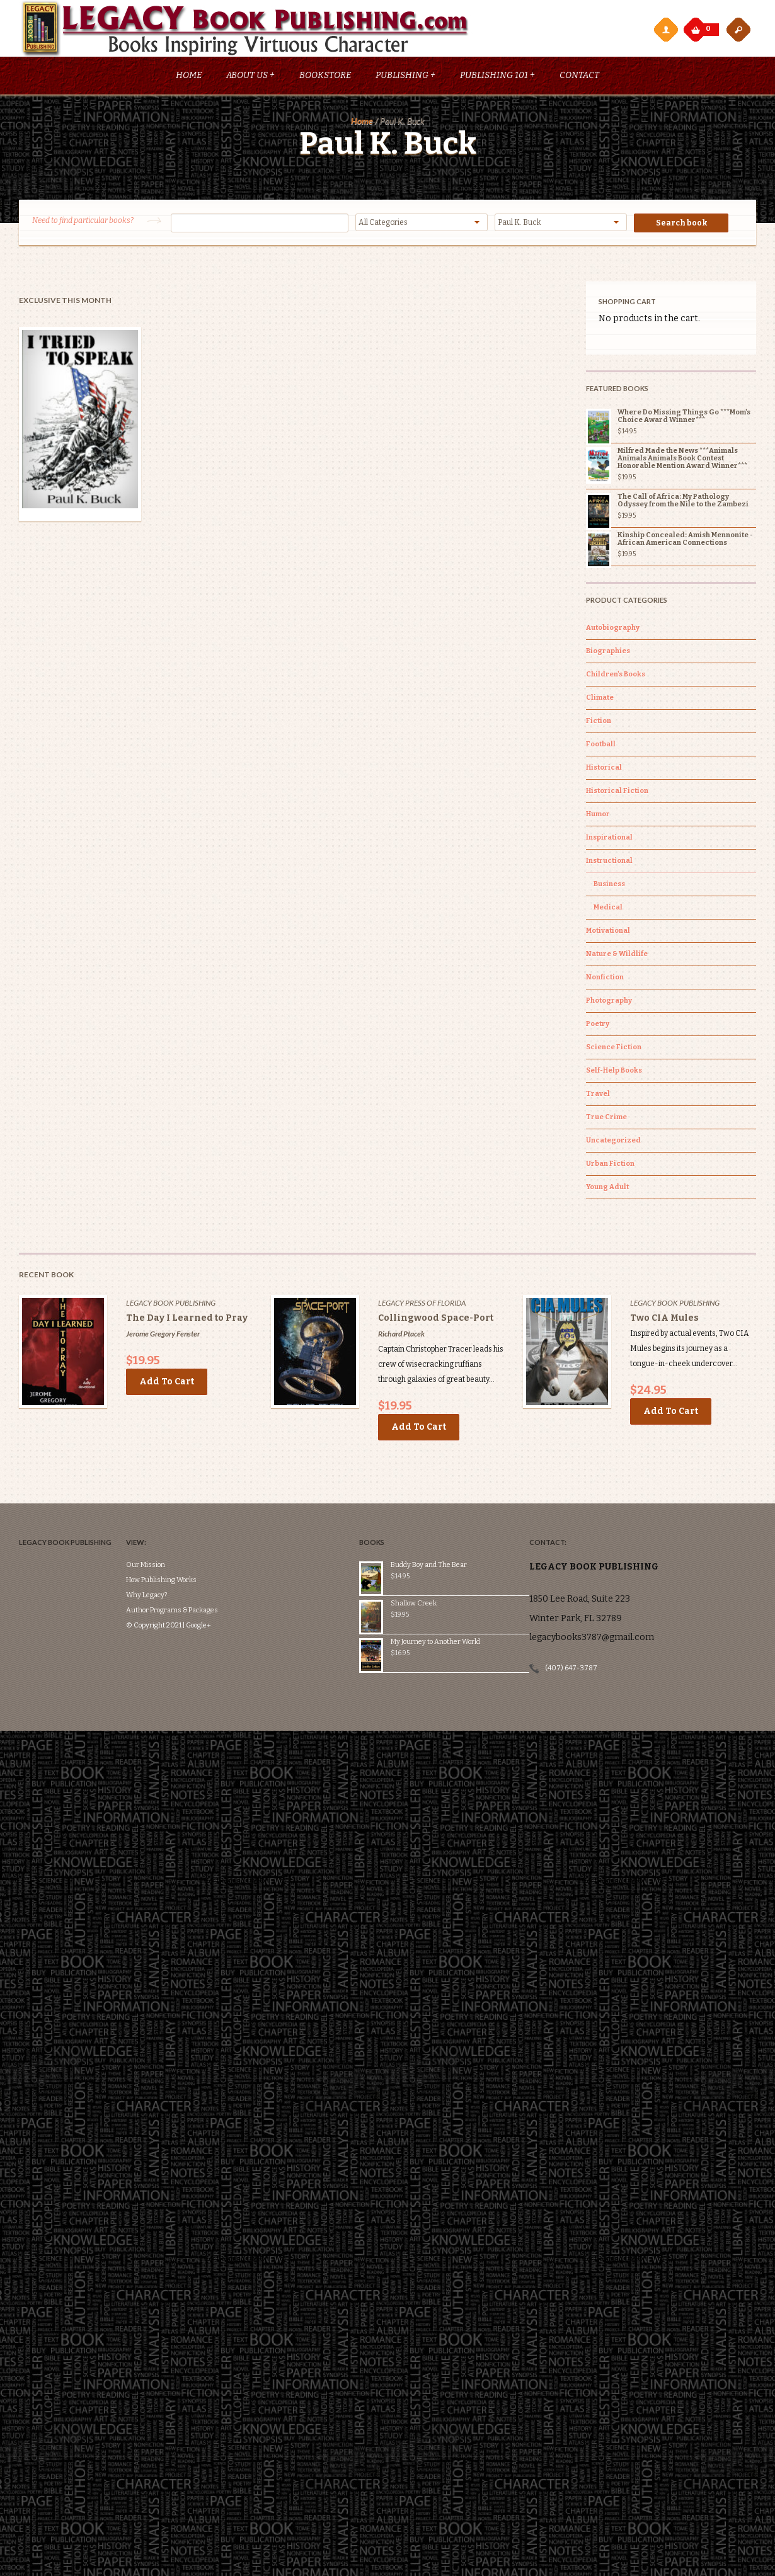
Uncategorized (613, 1143)
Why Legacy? (153, 1560)
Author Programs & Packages (179, 1575)
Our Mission (152, 1529)
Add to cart (166, 1384)
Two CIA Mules (664, 1320)
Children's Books (615, 677)
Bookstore (325, 78)
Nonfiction (605, 980)
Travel (598, 1096)
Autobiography (613, 630)
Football (601, 747)
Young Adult (607, 1189)
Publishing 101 (497, 78)
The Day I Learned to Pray (187, 1320)
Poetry (597, 1026)
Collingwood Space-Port (435, 1320)
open (738, 29)
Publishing (405, 78)
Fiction (598, 723)
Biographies (608, 653)
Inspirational (609, 840)
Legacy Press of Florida (422, 1305)
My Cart (697, 26)
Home (189, 78)
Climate (600, 700)
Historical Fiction (617, 793)
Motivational (608, 933)
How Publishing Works (168, 1545)
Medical (608, 910)
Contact (579, 78)
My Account (665, 29)
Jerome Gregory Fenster (163, 1336)
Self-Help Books (614, 1073)
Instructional (609, 863)
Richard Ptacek (401, 1336)
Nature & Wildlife (617, 956)
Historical (604, 770)
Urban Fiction (610, 1166)
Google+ (205, 1590)
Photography (609, 1003)
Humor (598, 816)
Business (609, 886)
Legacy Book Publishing (170, 1305)
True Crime (606, 1119)
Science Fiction (613, 1050)
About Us (250, 78)
